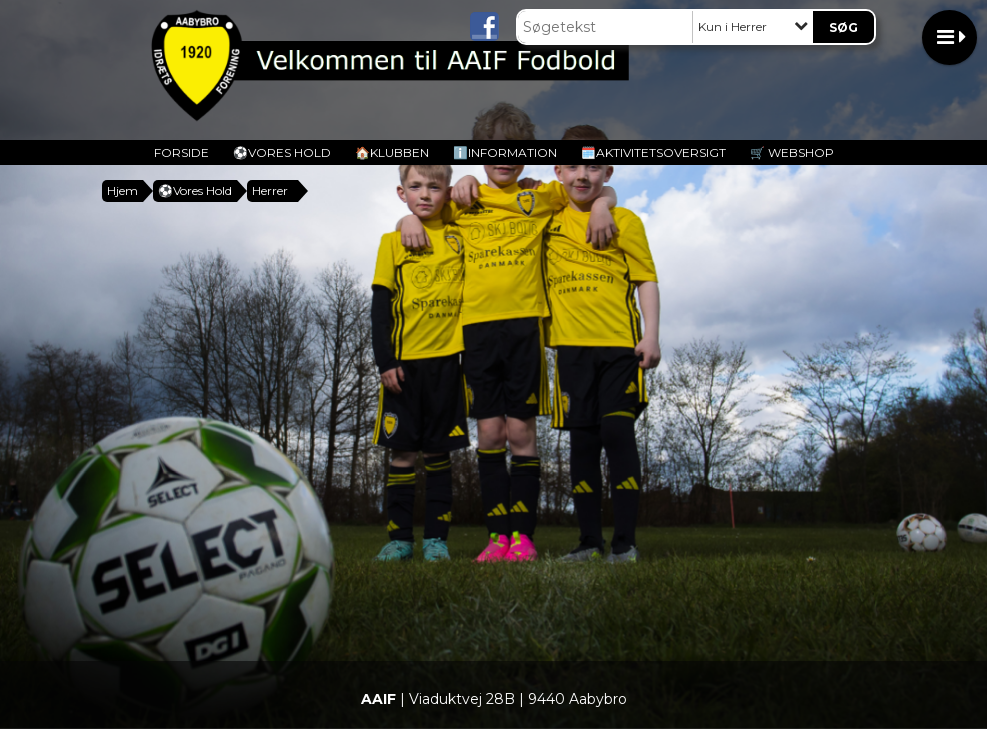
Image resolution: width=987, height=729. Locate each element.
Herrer (270, 190)
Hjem (122, 190)
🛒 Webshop (792, 152)
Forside (181, 152)
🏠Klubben (392, 152)
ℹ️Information (505, 152)
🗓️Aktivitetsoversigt (653, 152)
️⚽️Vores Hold (282, 152)
